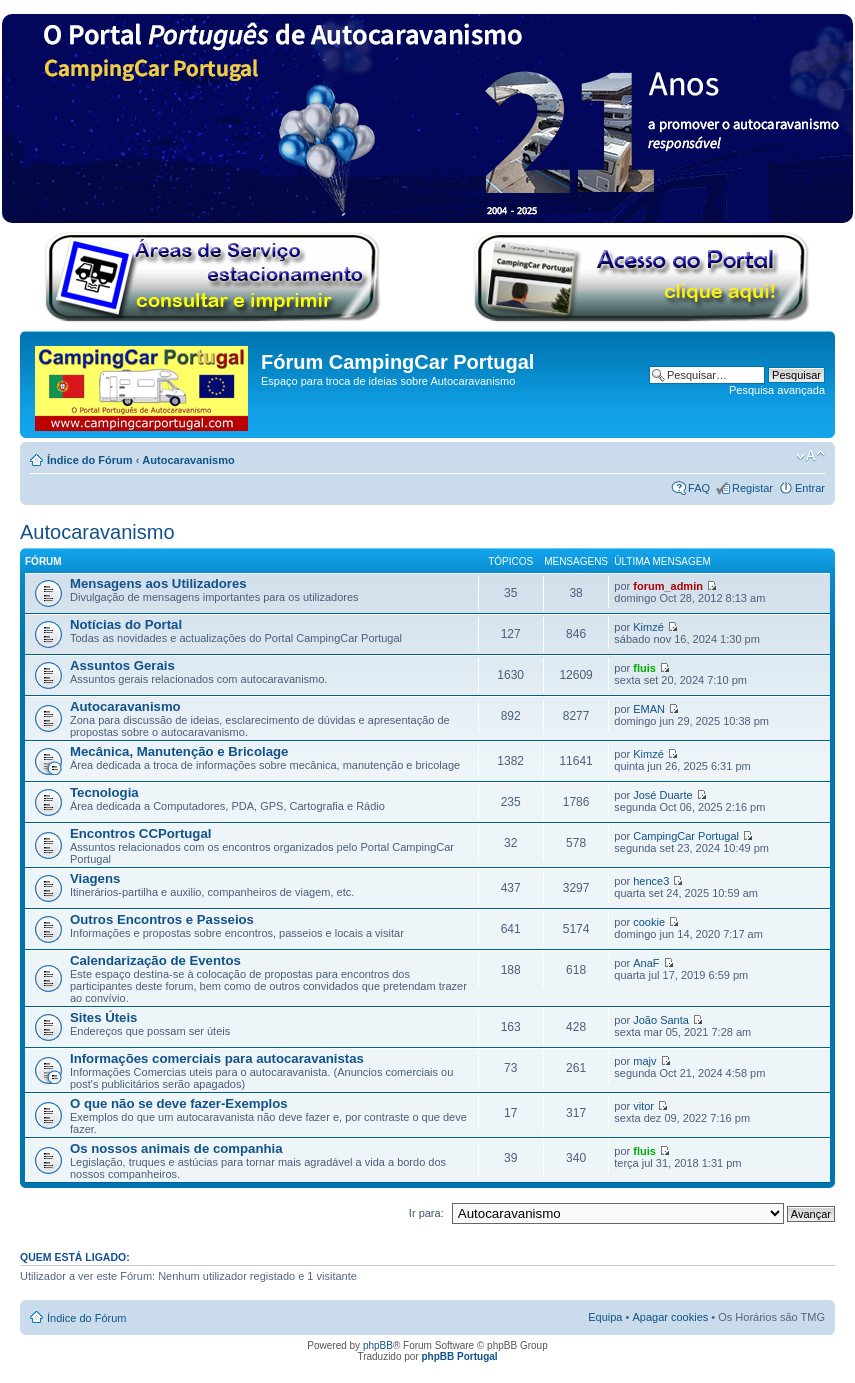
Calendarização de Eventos (155, 960)
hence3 (651, 881)
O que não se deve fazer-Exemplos (179, 1103)
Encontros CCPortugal (140, 833)
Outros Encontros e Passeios (162, 919)
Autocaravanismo (188, 460)
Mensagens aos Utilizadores (158, 583)
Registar (752, 488)
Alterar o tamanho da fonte (810, 456)
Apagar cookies (670, 1317)
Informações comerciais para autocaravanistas (217, 1058)
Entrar (810, 488)
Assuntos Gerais (122, 665)
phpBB (378, 1345)
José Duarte (662, 795)
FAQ (699, 488)
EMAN (649, 709)
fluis (644, 668)
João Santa (661, 1020)
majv (644, 1061)
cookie (649, 922)
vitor (643, 1106)
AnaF (646, 963)
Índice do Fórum (90, 460)
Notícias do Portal (126, 624)
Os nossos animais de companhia (176, 1148)
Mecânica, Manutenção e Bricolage (179, 751)
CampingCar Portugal (686, 836)
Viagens (95, 878)
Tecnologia (104, 792)
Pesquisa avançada (777, 390)
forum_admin (668, 586)
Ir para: (426, 1213)
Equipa (605, 1317)
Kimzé (648, 627)
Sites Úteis (103, 1017)
